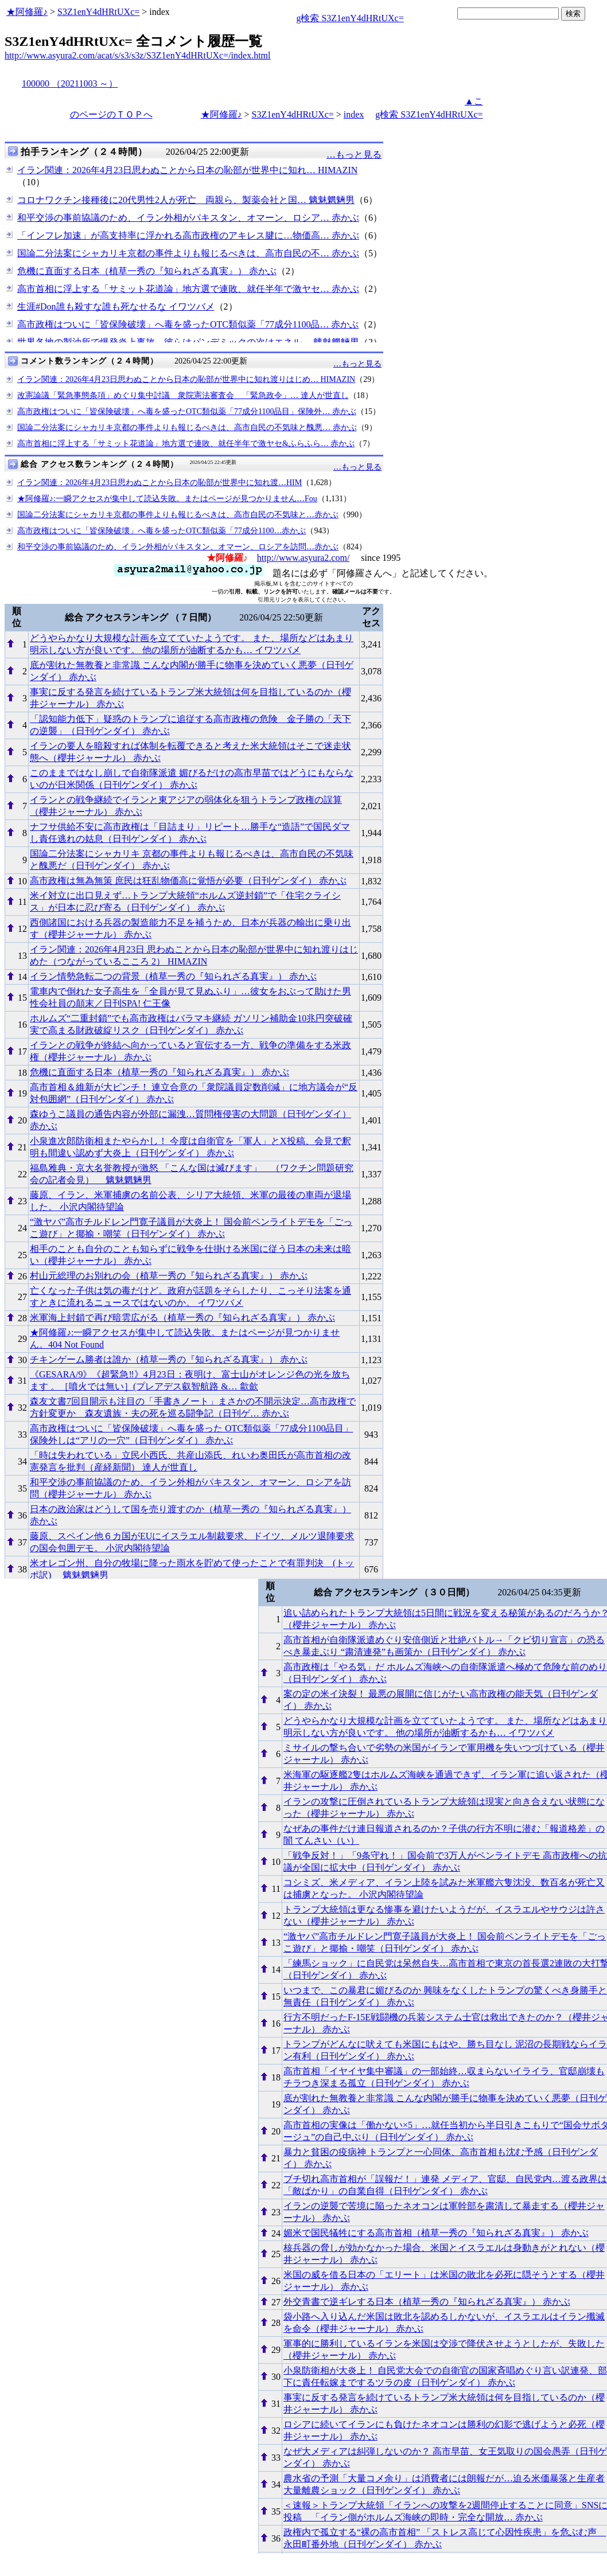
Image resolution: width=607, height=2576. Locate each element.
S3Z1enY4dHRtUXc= (98, 12)
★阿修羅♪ (27, 12)
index (354, 114)
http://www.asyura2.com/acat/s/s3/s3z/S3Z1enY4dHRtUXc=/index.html (137, 55)
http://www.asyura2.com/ (303, 558)
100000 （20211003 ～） (70, 83)
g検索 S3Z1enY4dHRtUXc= (349, 18)
